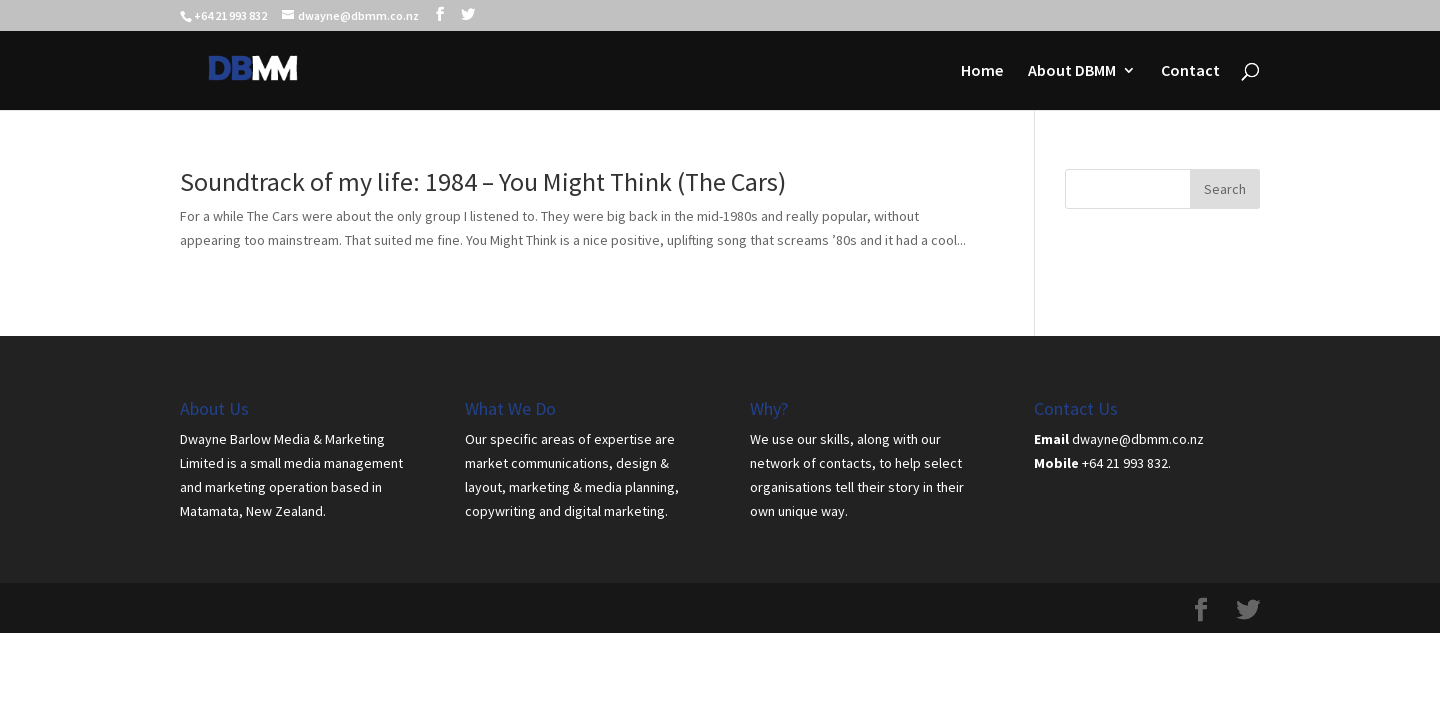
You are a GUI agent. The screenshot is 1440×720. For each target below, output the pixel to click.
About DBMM (1072, 71)
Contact (1190, 71)
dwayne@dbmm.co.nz (1138, 439)
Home (982, 71)
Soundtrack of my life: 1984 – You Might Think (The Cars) (483, 181)
